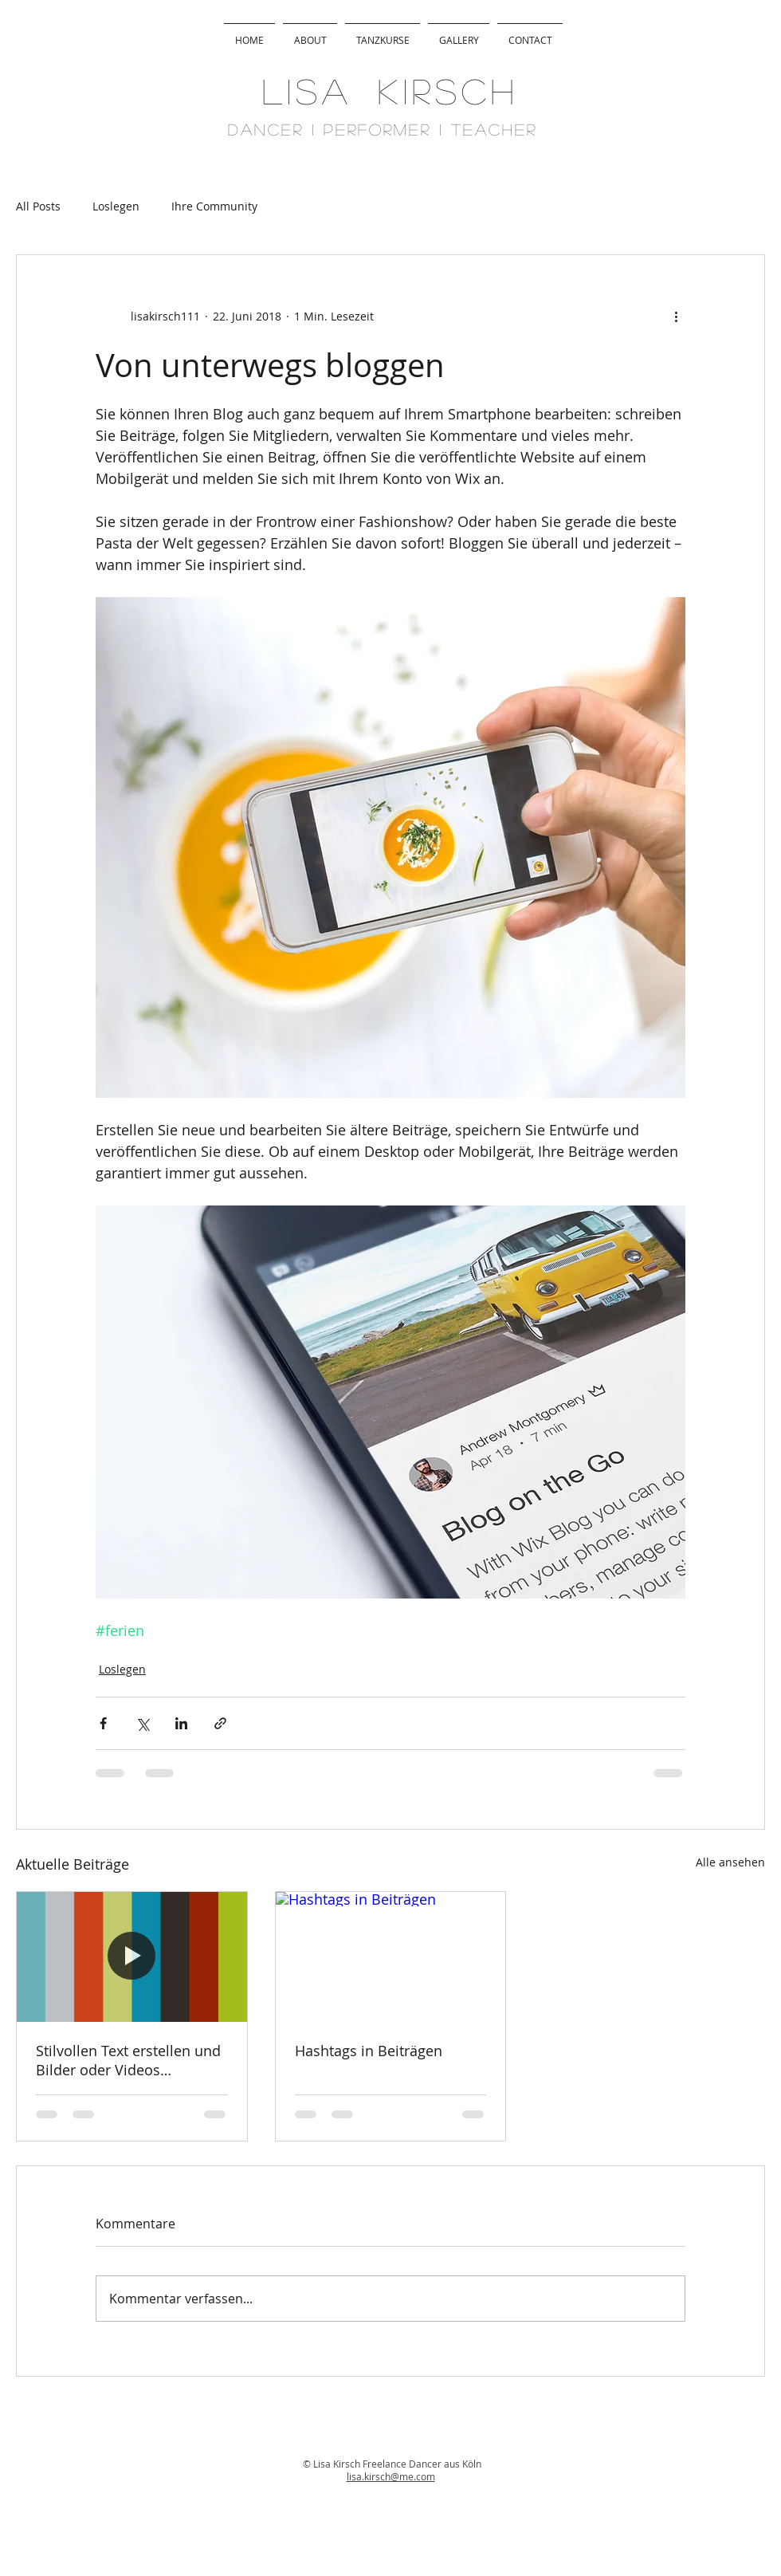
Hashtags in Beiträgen (368, 2050)
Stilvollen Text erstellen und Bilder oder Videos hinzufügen (128, 2060)
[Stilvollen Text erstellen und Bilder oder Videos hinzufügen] (132, 1956)
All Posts (38, 206)
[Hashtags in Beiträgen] (391, 1956)
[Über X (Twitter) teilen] (142, 1723)
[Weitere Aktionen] (675, 315)
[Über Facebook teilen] (103, 1723)
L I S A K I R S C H (386, 90)
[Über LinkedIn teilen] (181, 1723)
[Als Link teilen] (220, 1723)
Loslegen (115, 206)
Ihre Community (214, 206)
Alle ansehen (730, 1862)
